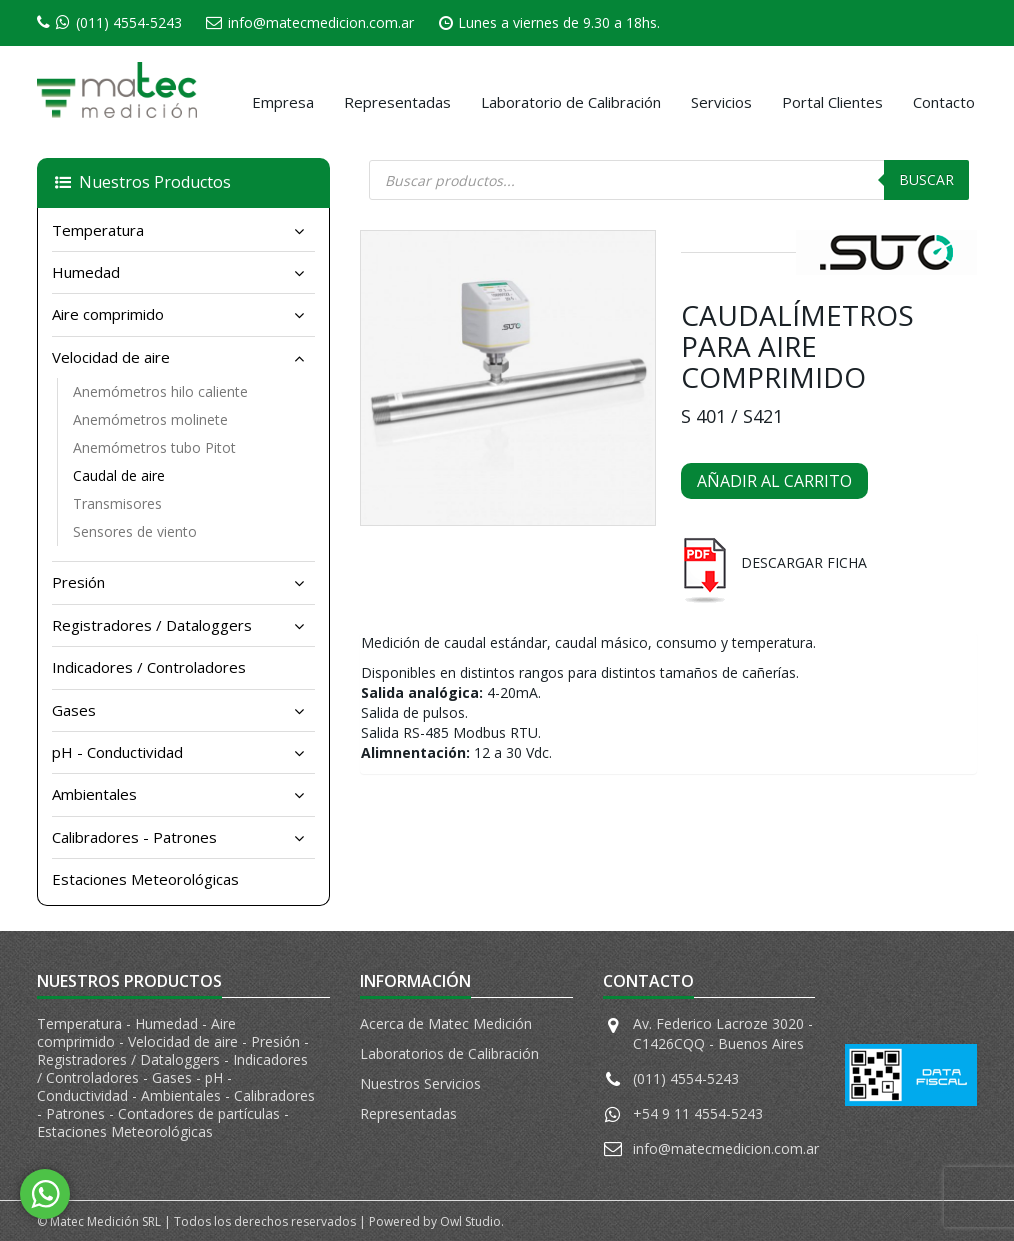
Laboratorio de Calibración (571, 102)
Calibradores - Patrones (134, 837)
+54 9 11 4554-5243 (698, 1113)
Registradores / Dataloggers (152, 625)
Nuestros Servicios (420, 1083)
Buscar (926, 179)
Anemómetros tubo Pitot (154, 447)
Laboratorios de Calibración (449, 1053)
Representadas (397, 102)
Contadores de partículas (201, 1113)
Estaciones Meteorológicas (145, 879)
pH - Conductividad (117, 752)
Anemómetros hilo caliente (160, 391)
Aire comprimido (108, 314)
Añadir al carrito (774, 481)
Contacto (944, 102)
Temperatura (98, 230)
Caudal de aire (119, 475)
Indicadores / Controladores (149, 667)
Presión (78, 582)
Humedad (86, 272)
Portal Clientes (832, 102)
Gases (74, 710)
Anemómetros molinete (150, 419)
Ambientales (94, 794)
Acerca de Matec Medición (446, 1023)
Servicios (721, 102)
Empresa (283, 102)
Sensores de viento (135, 531)
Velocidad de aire (111, 357)
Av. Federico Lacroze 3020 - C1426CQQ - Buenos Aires (723, 1033)
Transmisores (117, 503)
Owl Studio (470, 1221)
